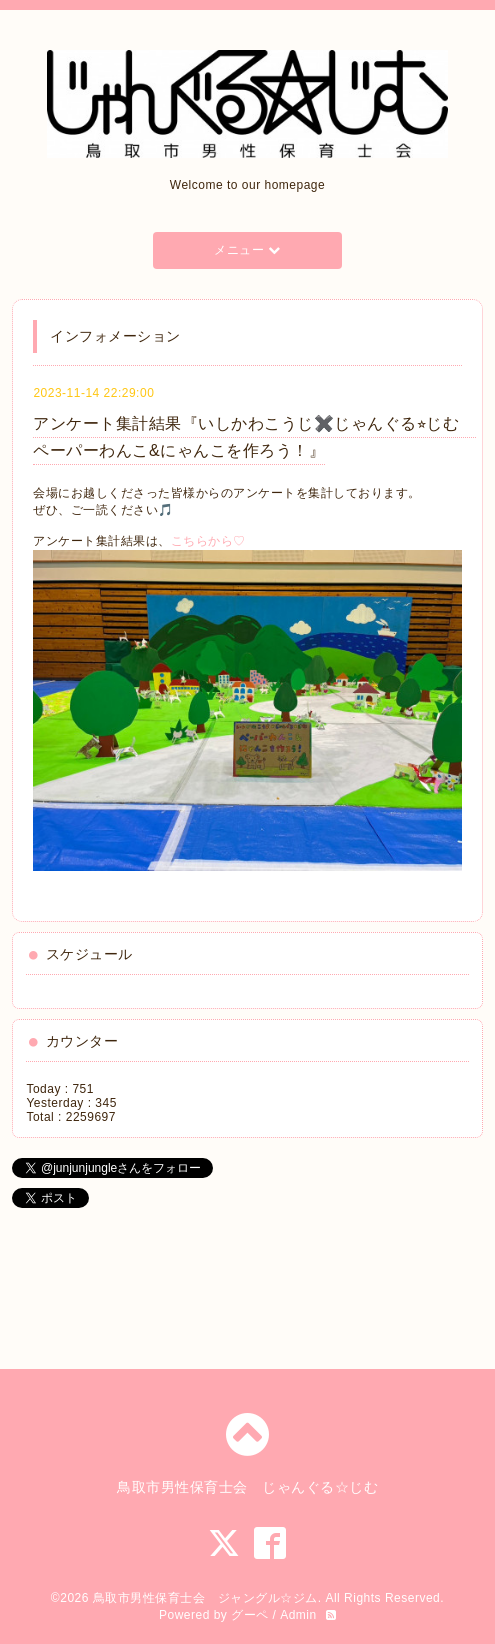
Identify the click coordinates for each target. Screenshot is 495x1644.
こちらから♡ (208, 541)
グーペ (250, 1615)
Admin (298, 1615)
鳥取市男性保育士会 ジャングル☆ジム (205, 1598)
